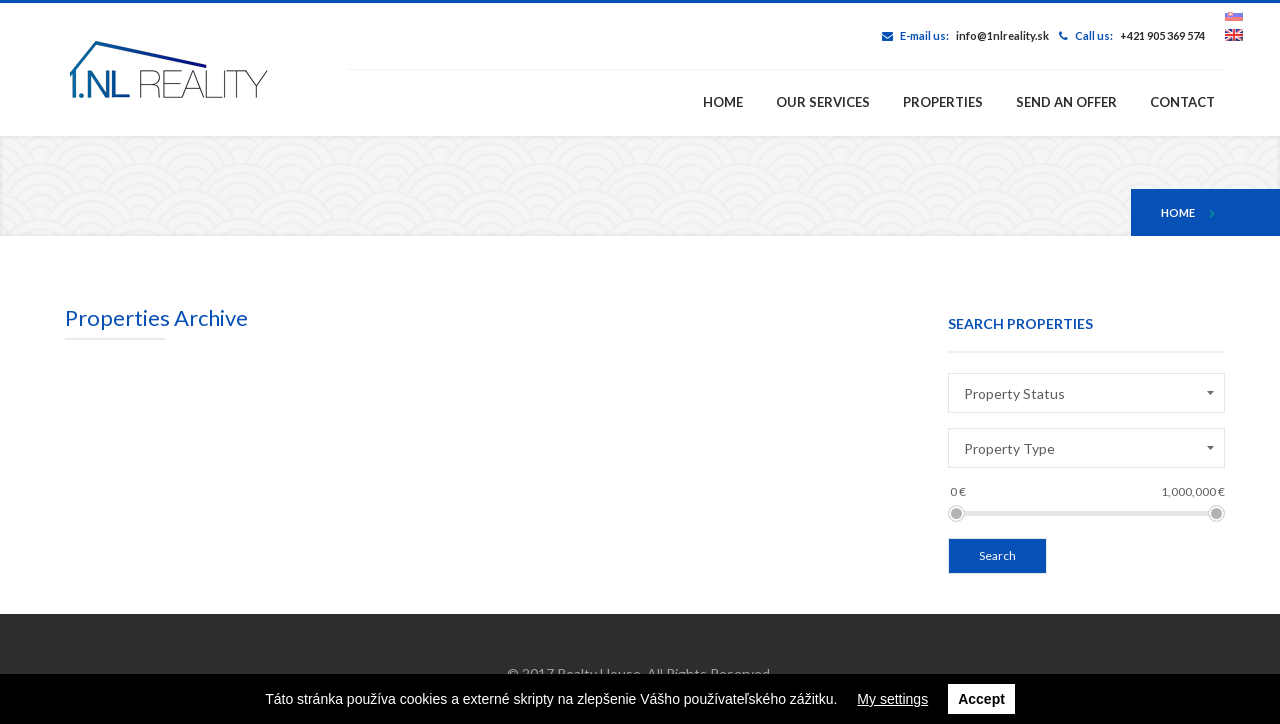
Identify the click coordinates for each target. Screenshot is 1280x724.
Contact (1182, 102)
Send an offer (1066, 102)
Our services (823, 102)
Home (723, 102)
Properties (943, 102)
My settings (892, 699)
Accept (981, 699)
